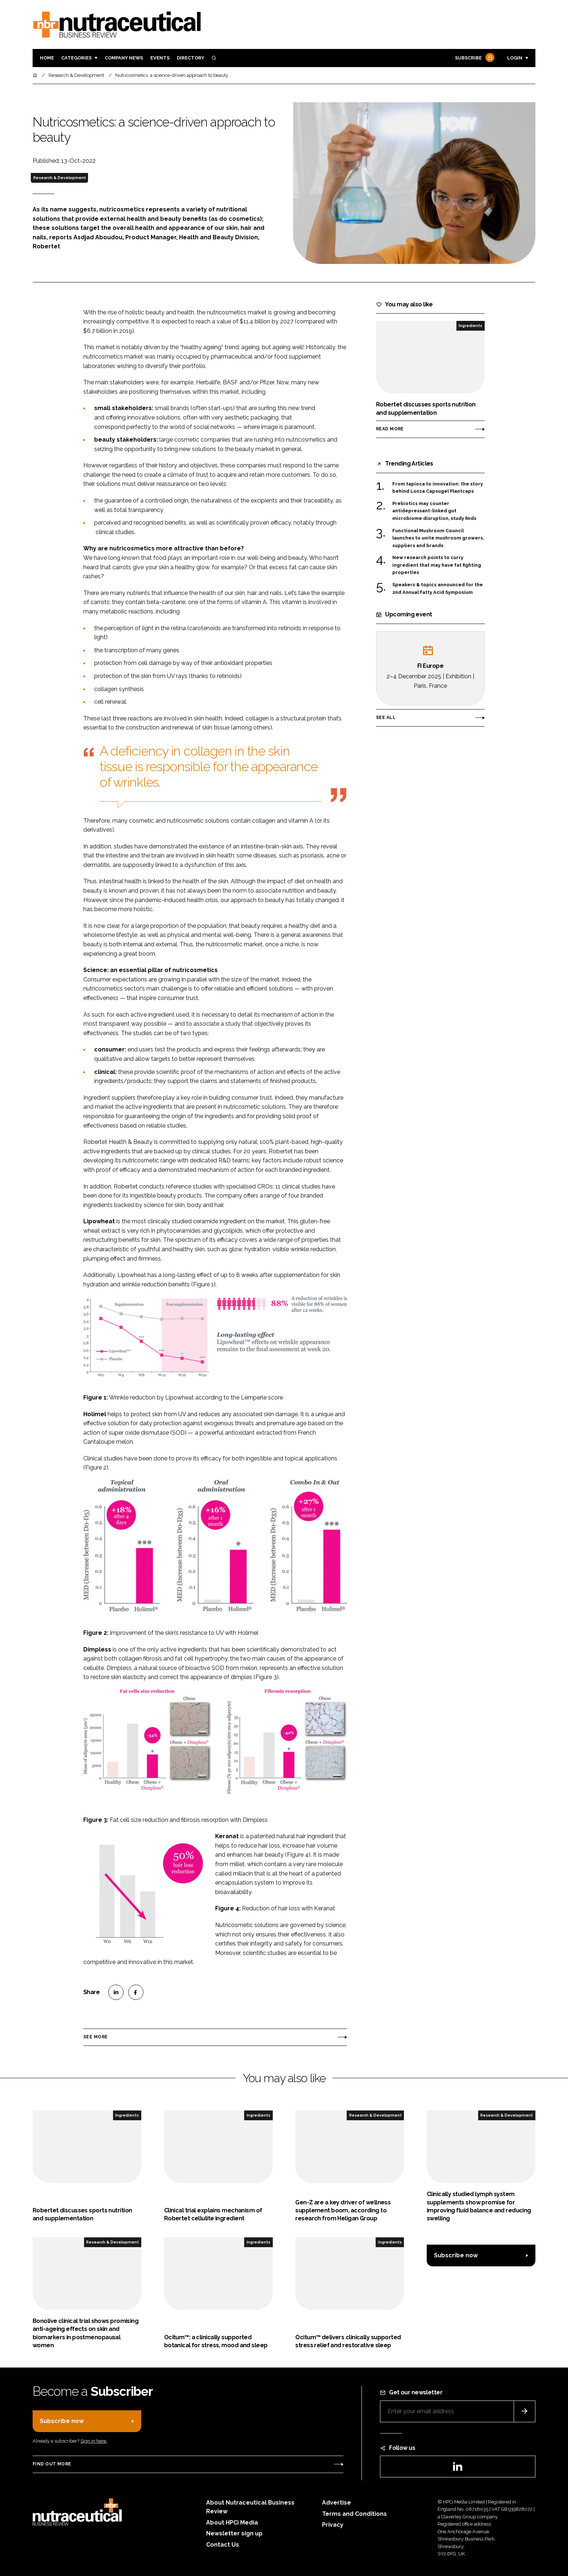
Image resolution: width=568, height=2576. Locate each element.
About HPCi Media (232, 2522)
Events (160, 58)
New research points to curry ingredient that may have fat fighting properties (436, 565)
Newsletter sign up (234, 2533)
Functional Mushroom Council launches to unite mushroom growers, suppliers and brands (438, 538)
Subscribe (474, 58)
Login (514, 58)
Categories (76, 58)
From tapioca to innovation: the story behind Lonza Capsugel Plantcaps (437, 487)
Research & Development (59, 177)
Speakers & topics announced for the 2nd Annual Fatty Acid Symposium (437, 588)
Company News (124, 58)
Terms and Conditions (354, 2513)
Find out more (52, 2464)
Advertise (336, 2502)
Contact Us (222, 2544)
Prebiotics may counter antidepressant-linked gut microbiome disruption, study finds (434, 511)
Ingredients (470, 325)
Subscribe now (456, 2255)
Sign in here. (93, 2441)
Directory (190, 58)
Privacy (332, 2524)
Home (47, 58)
